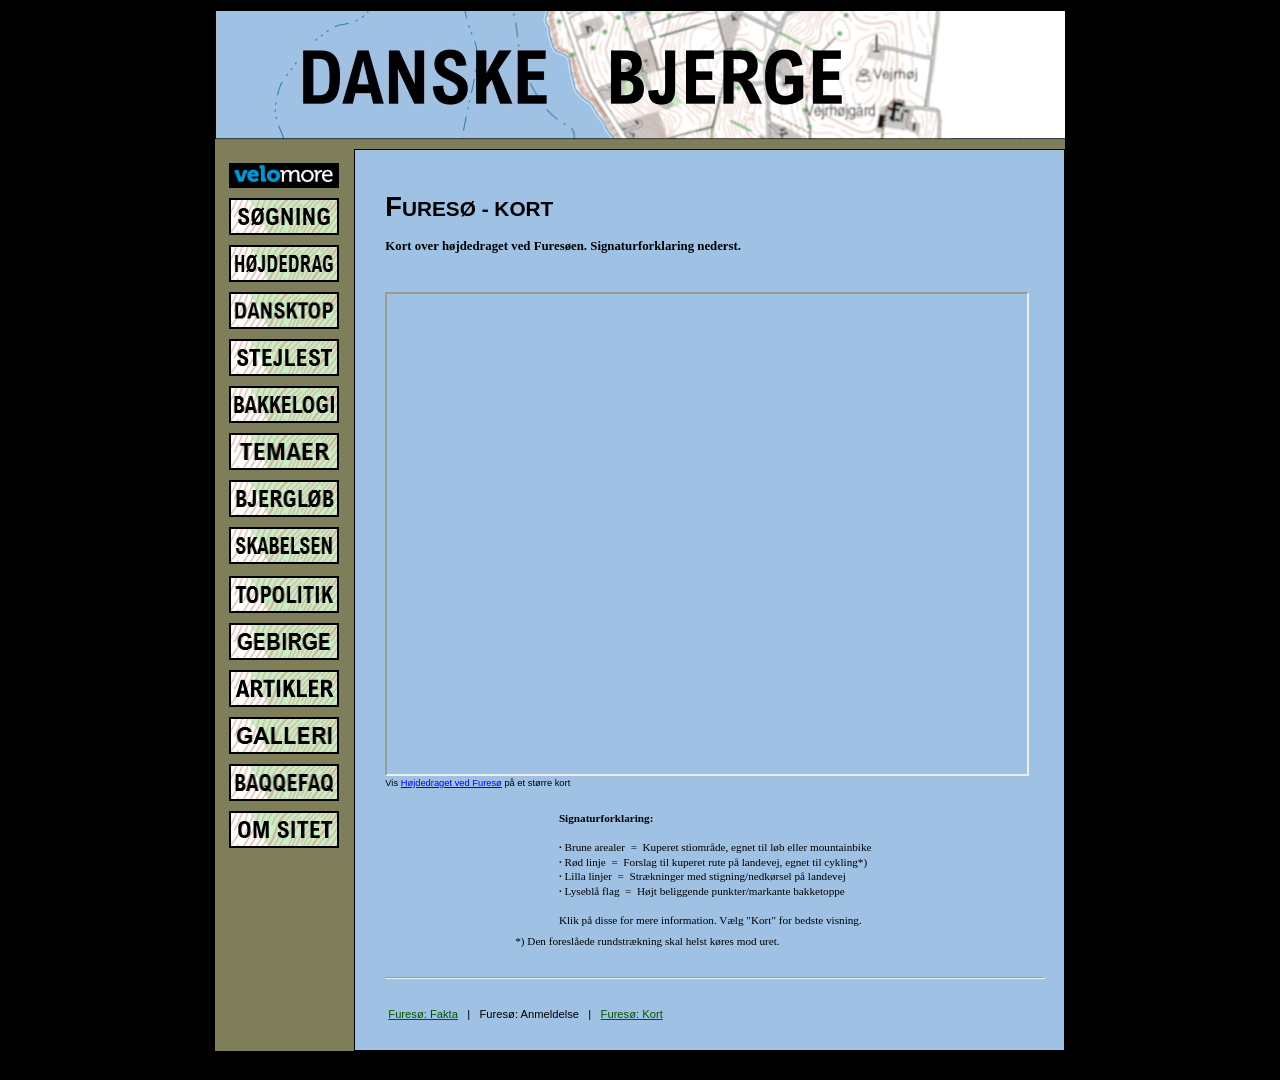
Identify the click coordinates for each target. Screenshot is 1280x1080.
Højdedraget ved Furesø (451, 783)
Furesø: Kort (632, 1014)
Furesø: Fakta (423, 1014)
